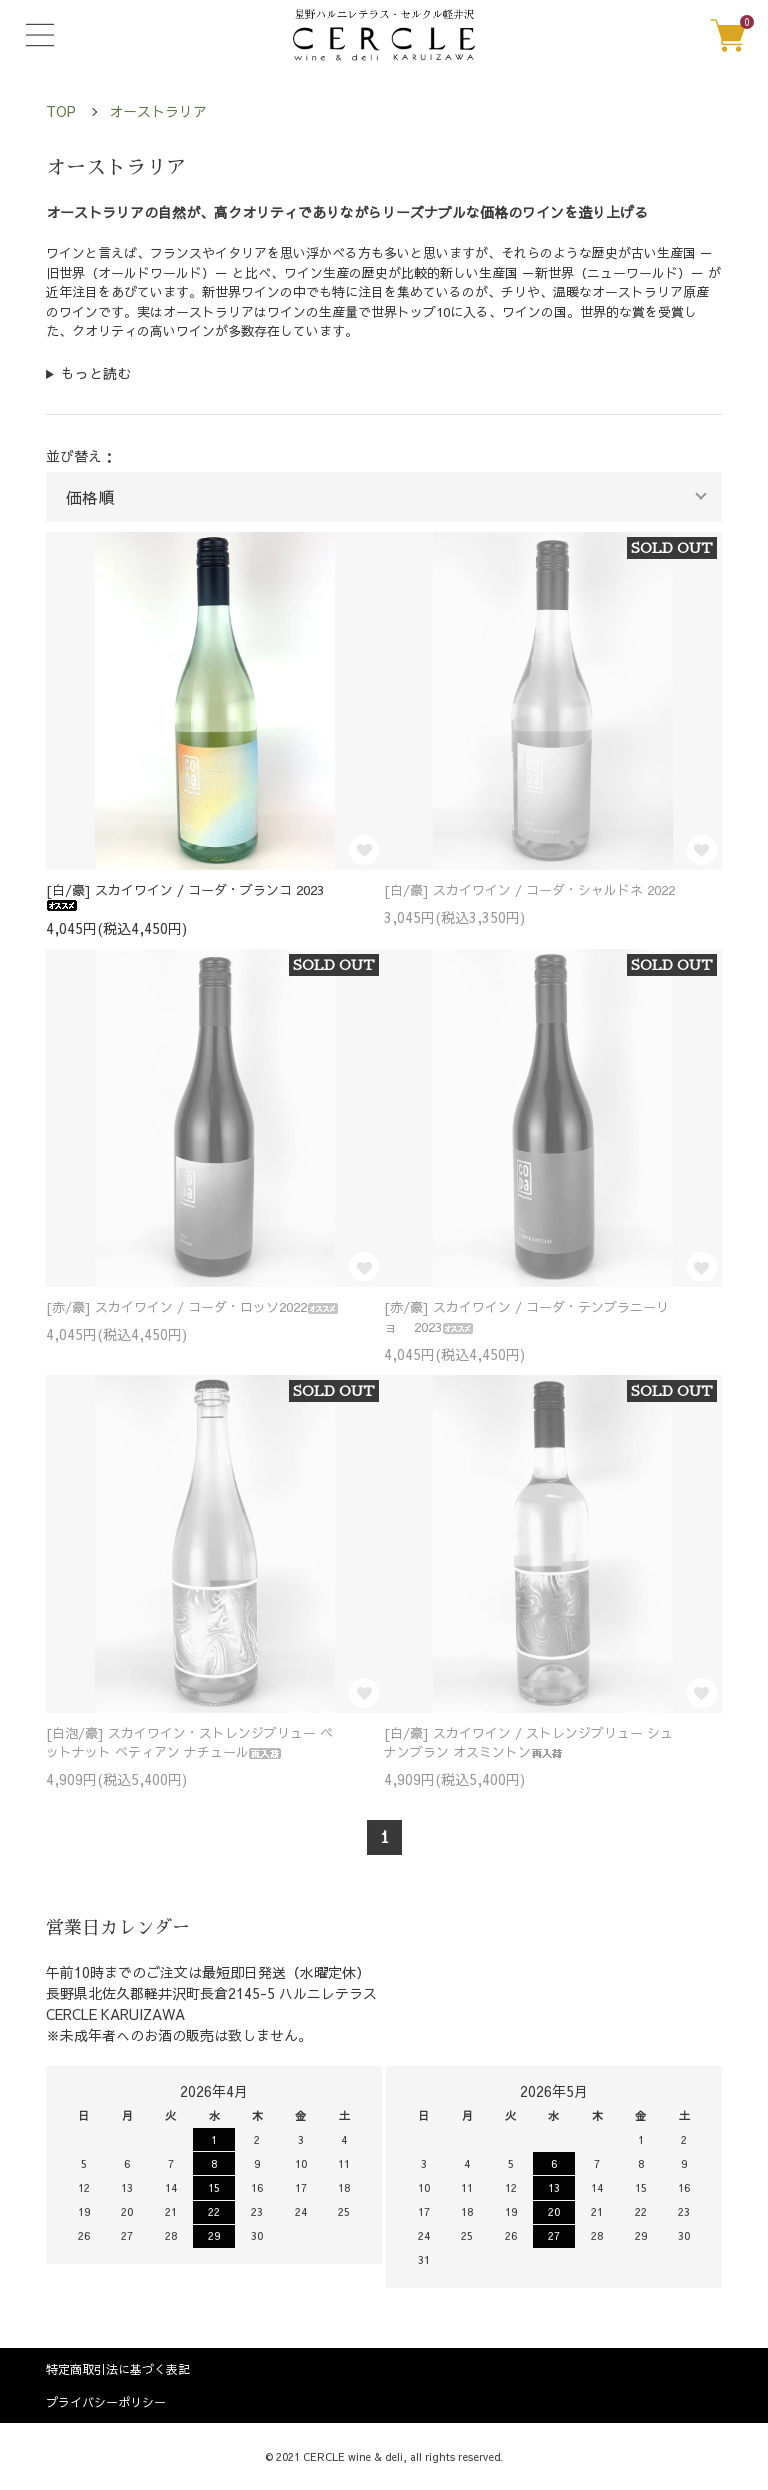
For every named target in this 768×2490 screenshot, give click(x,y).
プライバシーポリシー (106, 2402)
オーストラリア (158, 111)
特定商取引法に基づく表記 (118, 2369)
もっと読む (96, 373)
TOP (61, 111)
